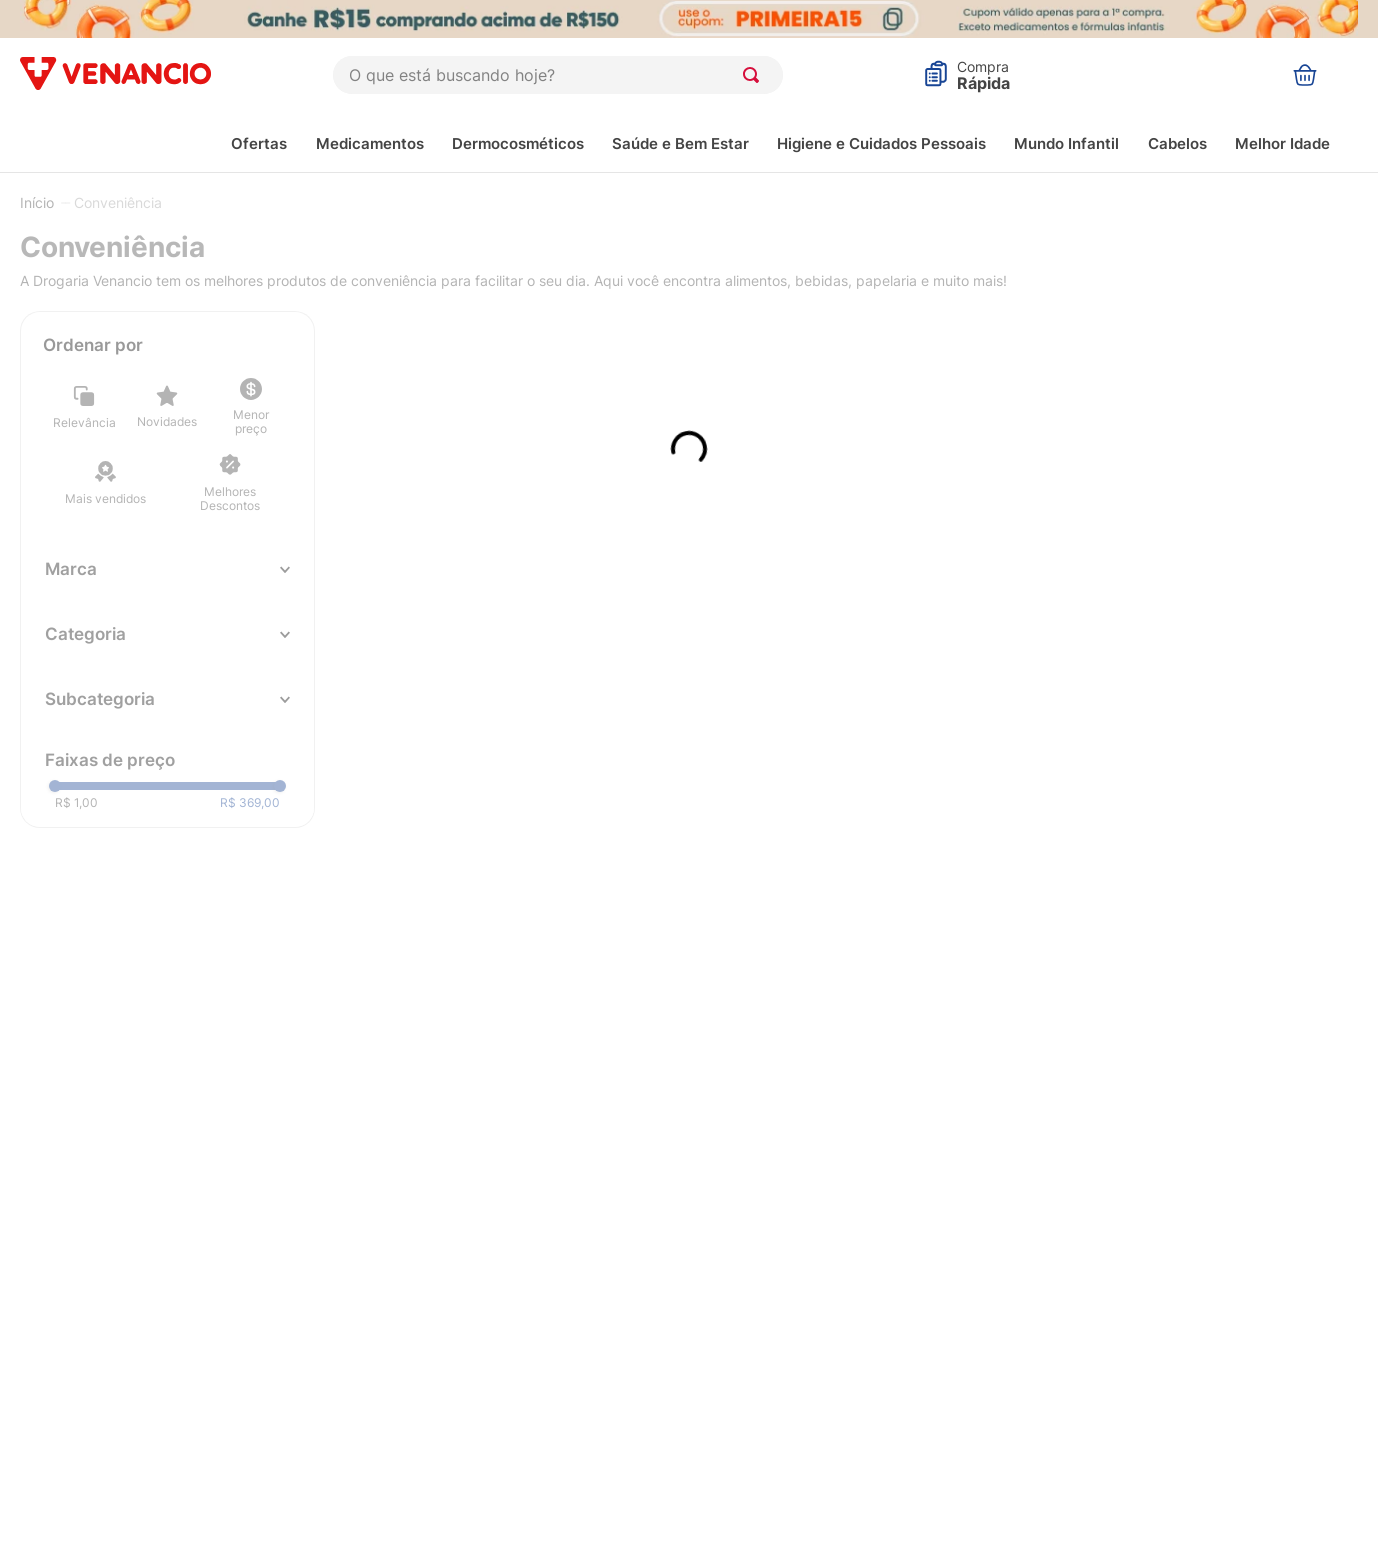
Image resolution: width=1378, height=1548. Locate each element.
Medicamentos (370, 143)
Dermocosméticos (518, 143)
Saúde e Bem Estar (680, 143)
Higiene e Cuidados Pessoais (881, 143)
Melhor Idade (1282, 143)
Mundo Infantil (1066, 143)
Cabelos (1177, 143)
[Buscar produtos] (755, 75)
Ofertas (259, 143)
